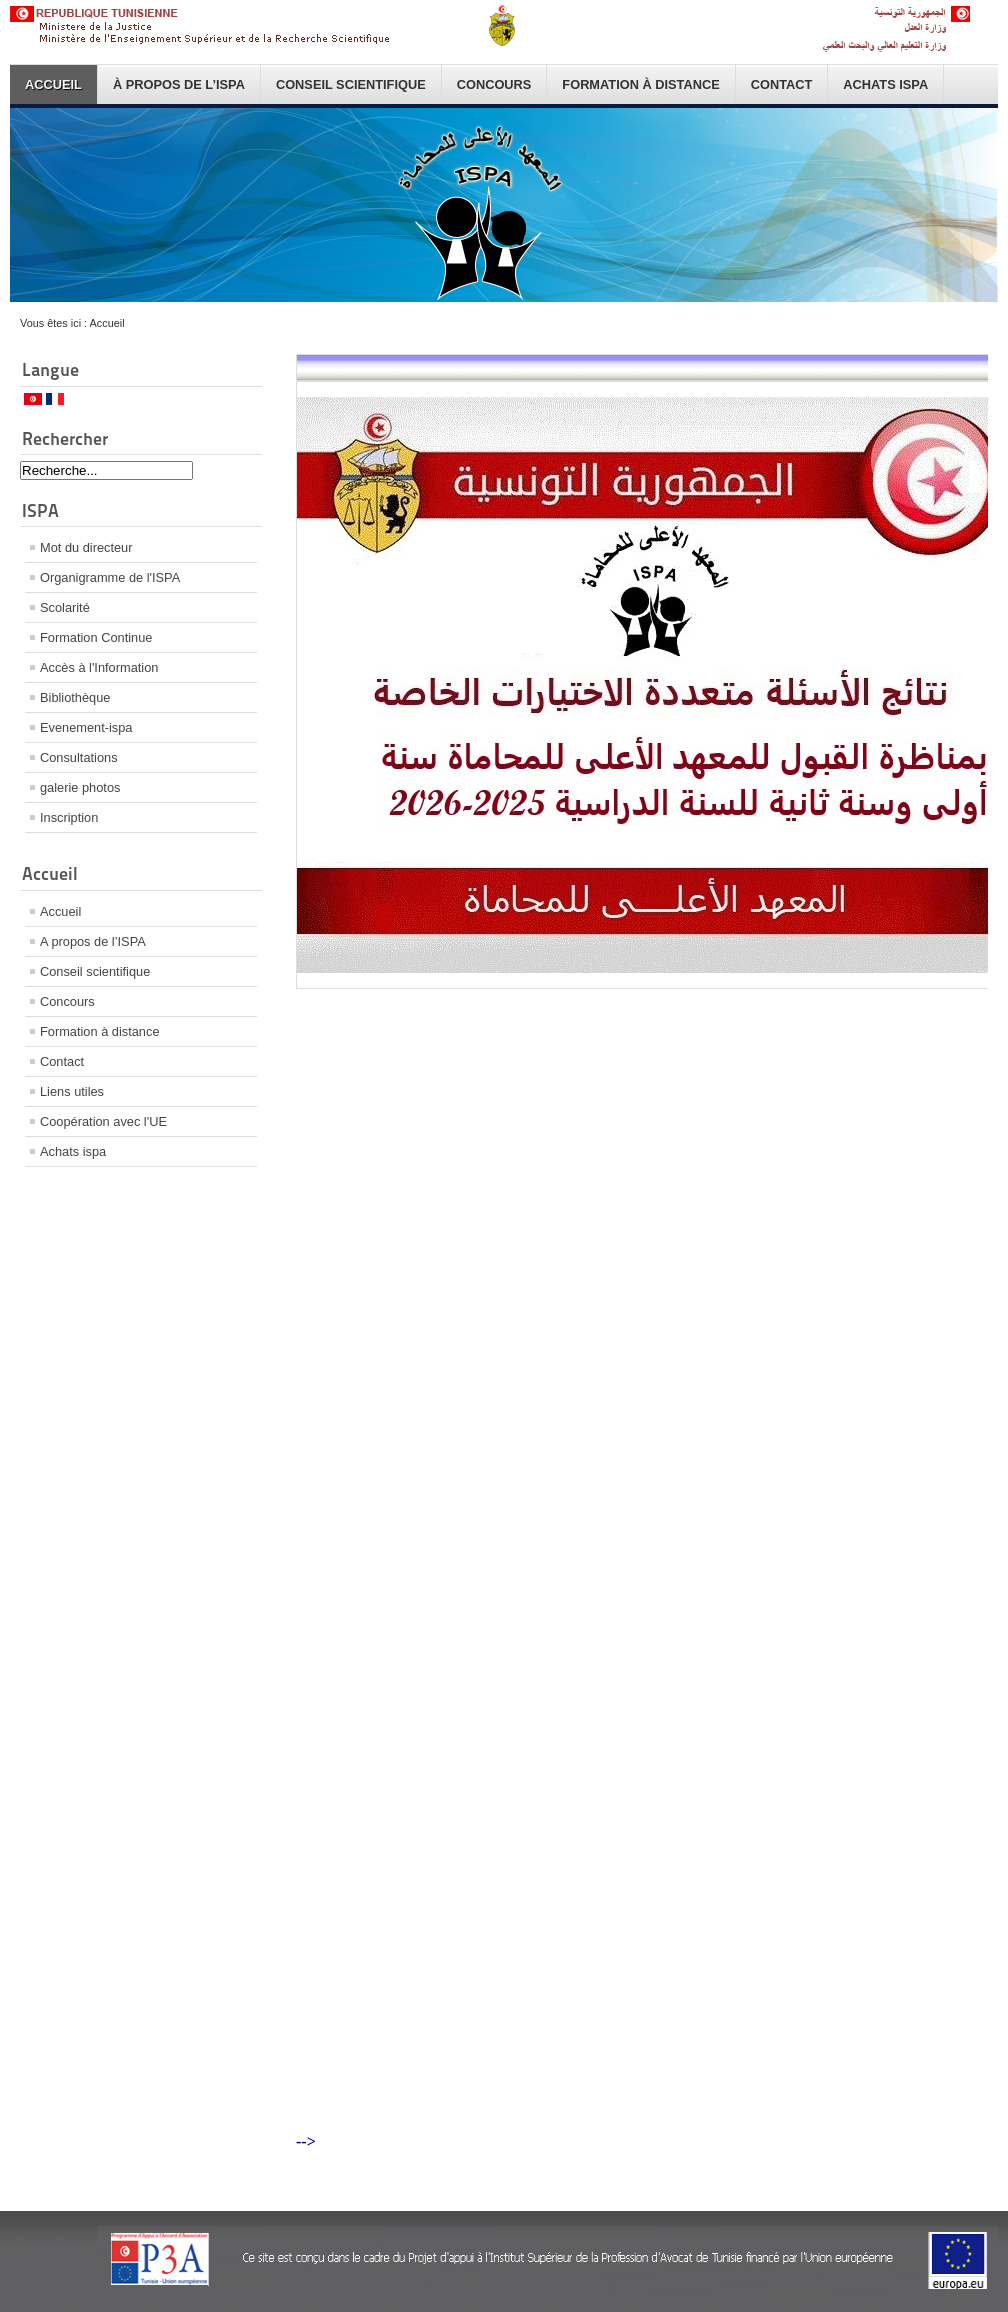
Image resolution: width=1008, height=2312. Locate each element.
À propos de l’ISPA (179, 84)
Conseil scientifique (351, 84)
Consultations (79, 757)
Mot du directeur (86, 547)
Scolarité (65, 607)
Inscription (69, 817)
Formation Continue (96, 637)
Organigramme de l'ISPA (110, 577)
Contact (782, 84)
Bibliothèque (75, 697)
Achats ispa (885, 84)
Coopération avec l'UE (103, 1121)
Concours (494, 84)
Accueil (53, 84)
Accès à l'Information (99, 667)
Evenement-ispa (86, 727)
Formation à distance (640, 84)
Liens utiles (72, 1091)
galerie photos (80, 787)
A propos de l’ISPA (93, 941)
